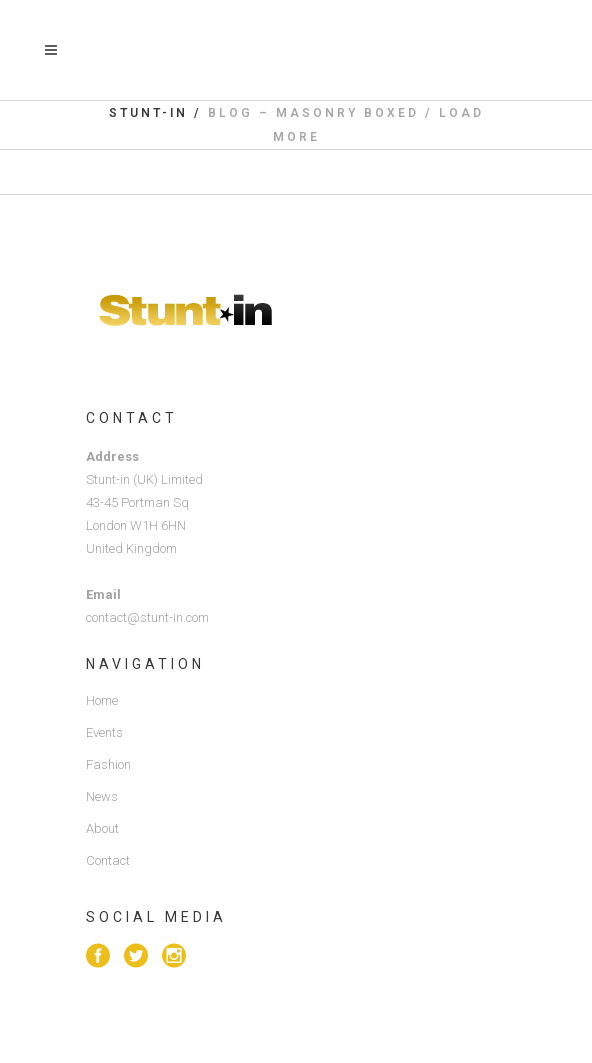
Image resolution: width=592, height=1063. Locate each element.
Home (102, 700)
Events (104, 732)
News (102, 796)
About (102, 828)
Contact (108, 860)
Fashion (108, 764)
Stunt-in (148, 113)
